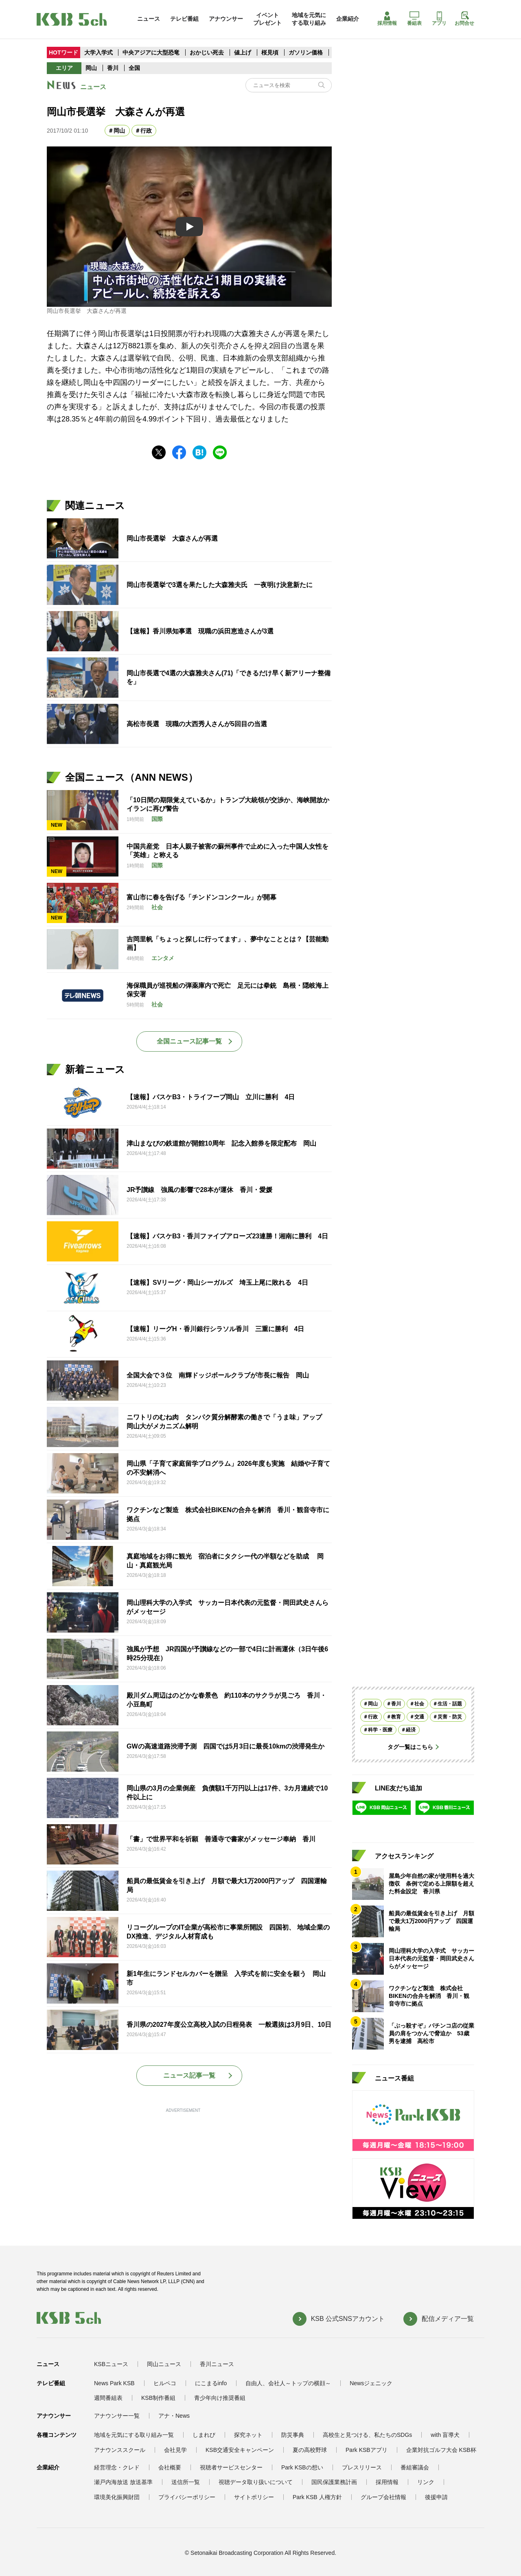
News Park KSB (114, 2383)
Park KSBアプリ (366, 2450)
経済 (411, 1730)
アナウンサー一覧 (117, 2415)
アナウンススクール (119, 2450)
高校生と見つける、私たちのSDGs (367, 2435)
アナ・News (174, 2415)
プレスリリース (362, 2467)
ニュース (148, 18)
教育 (396, 1717)
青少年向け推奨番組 (219, 2398)
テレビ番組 (184, 18)
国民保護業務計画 (334, 2482)
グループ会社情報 (383, 2497)
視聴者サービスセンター (231, 2467)
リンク (425, 2482)
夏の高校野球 (310, 2450)
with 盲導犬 (445, 2435)
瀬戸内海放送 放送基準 (123, 2482)
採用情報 (387, 18)
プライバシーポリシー (186, 2497)
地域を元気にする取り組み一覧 (134, 2435)
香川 (112, 68)
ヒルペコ (164, 2383)
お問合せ (464, 18)
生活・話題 (450, 1704)
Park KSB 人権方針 (317, 2497)
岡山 (91, 68)
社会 (419, 1704)
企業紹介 (347, 18)
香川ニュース (217, 2364)
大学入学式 (98, 52)
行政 (146, 130)
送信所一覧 (185, 2482)
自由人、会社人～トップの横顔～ (288, 2383)
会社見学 (175, 2450)
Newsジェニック (371, 2383)
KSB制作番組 (158, 2398)
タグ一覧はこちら (410, 1747)
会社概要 (169, 2467)
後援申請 (436, 2497)
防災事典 (292, 2435)
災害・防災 (450, 1717)
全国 (134, 68)
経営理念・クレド (117, 2467)
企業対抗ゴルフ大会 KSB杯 (441, 2450)
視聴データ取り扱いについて (256, 2482)
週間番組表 (108, 2398)
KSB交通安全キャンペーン (240, 2450)
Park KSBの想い (302, 2467)
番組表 (414, 18)
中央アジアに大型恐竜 (151, 52)
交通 (419, 1717)
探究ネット (248, 2435)
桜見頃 (270, 52)
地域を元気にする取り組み (309, 19)
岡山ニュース (164, 2364)
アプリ (439, 18)
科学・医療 (380, 1730)
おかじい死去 (207, 52)
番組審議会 (415, 2467)
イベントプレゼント (267, 19)
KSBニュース (111, 2364)
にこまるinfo (211, 2383)
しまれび (204, 2435)
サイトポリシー (254, 2497)
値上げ (243, 52)
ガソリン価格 (306, 52)
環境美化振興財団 (117, 2497)
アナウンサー (226, 18)
